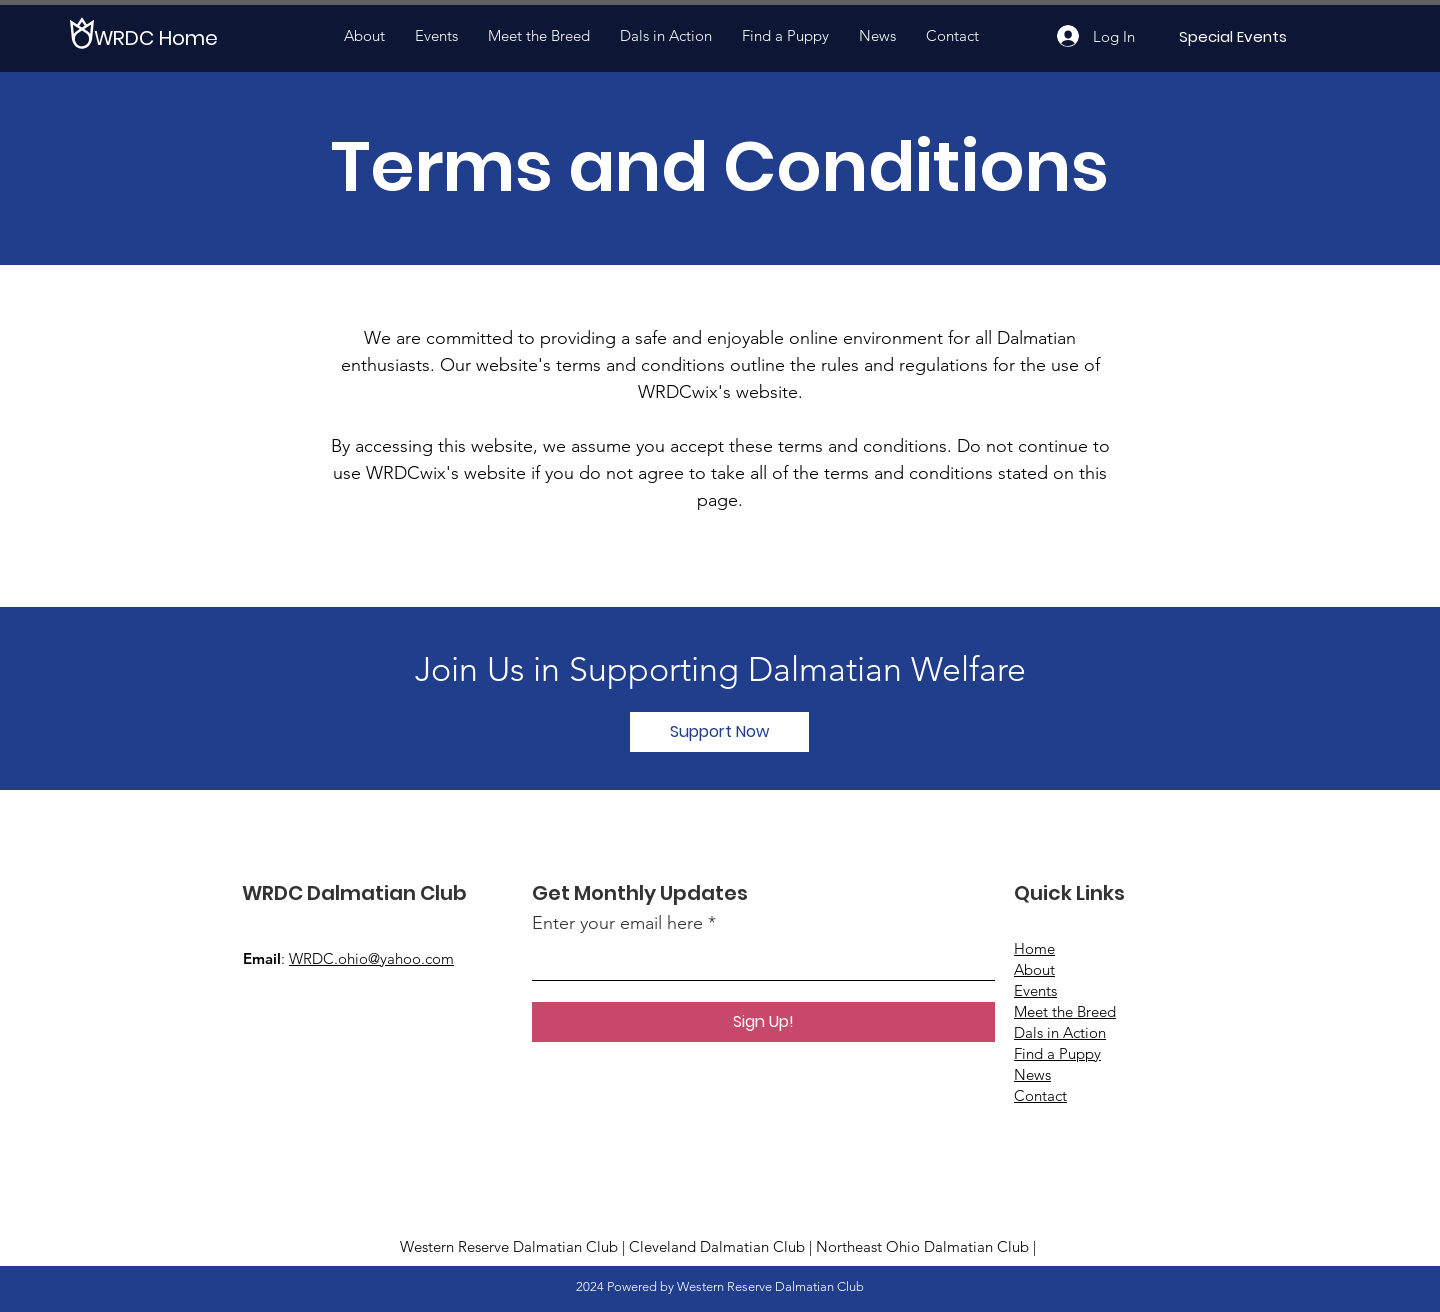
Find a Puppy (1057, 1053)
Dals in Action (1060, 1032)
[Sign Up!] (763, 1022)
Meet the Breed (1065, 1011)
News (1032, 1074)
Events (1035, 990)
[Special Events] (1232, 36)
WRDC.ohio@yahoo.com (371, 958)
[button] (719, 732)
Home (1034, 948)
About (1034, 969)
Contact (1040, 1095)
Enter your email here (617, 923)
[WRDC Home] (167, 37)
